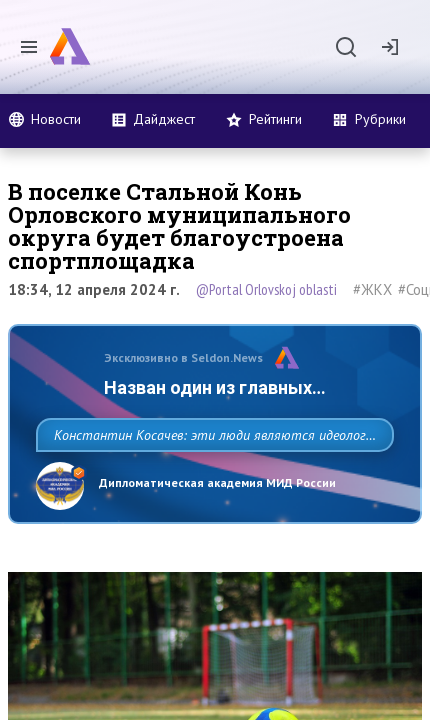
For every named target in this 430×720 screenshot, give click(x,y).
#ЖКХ (372, 289)
